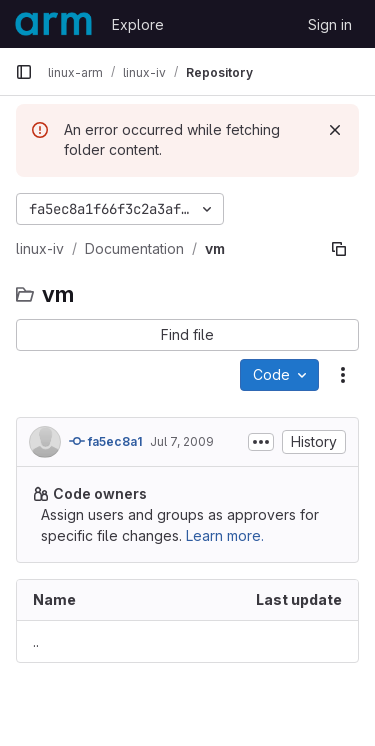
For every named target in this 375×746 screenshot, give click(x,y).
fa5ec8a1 (105, 441)
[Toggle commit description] (261, 442)
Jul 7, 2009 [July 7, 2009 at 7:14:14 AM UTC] (182, 441)
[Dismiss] (335, 130)
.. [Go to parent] (36, 641)
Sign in (330, 24)
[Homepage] (53, 24)
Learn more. (225, 535)
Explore (138, 24)
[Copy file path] (339, 249)
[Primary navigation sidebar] (24, 72)
